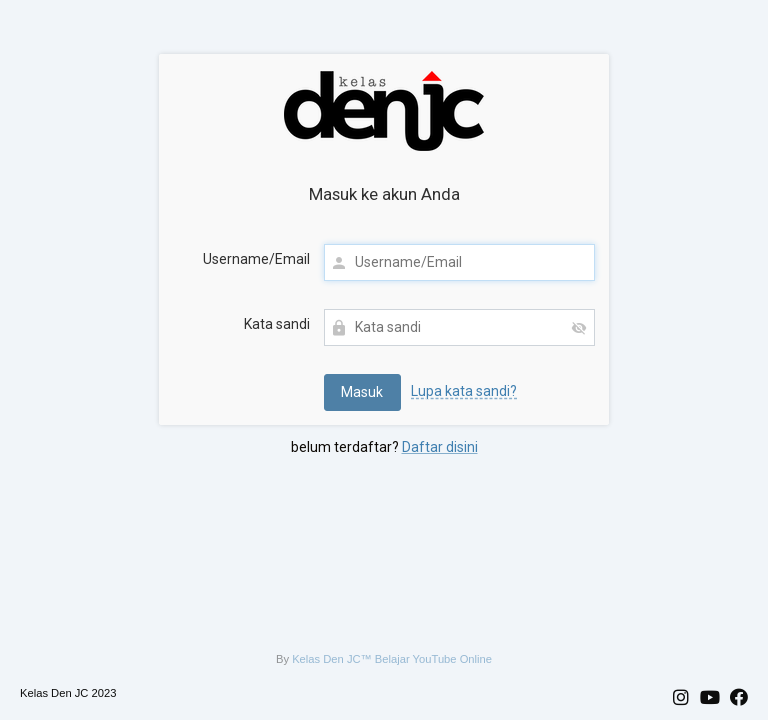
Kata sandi (277, 324)
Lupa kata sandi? (464, 391)
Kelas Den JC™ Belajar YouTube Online (392, 659)
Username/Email (256, 259)
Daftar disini (440, 447)
